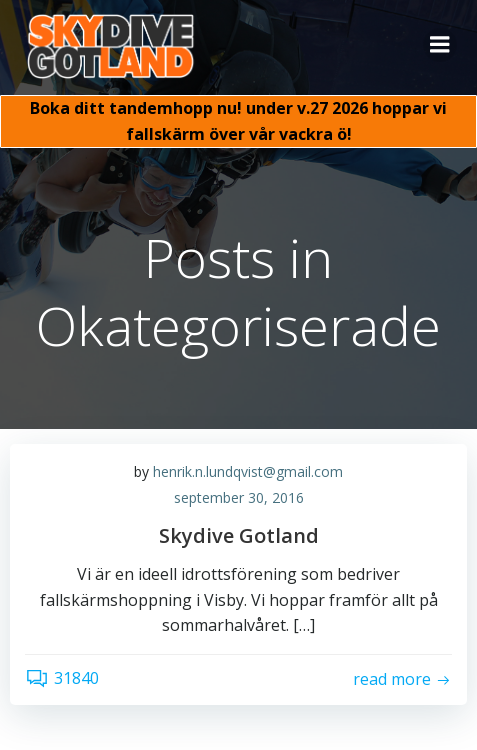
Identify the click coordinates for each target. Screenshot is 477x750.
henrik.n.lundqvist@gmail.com (248, 471)
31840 (62, 678)
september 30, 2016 (239, 497)
